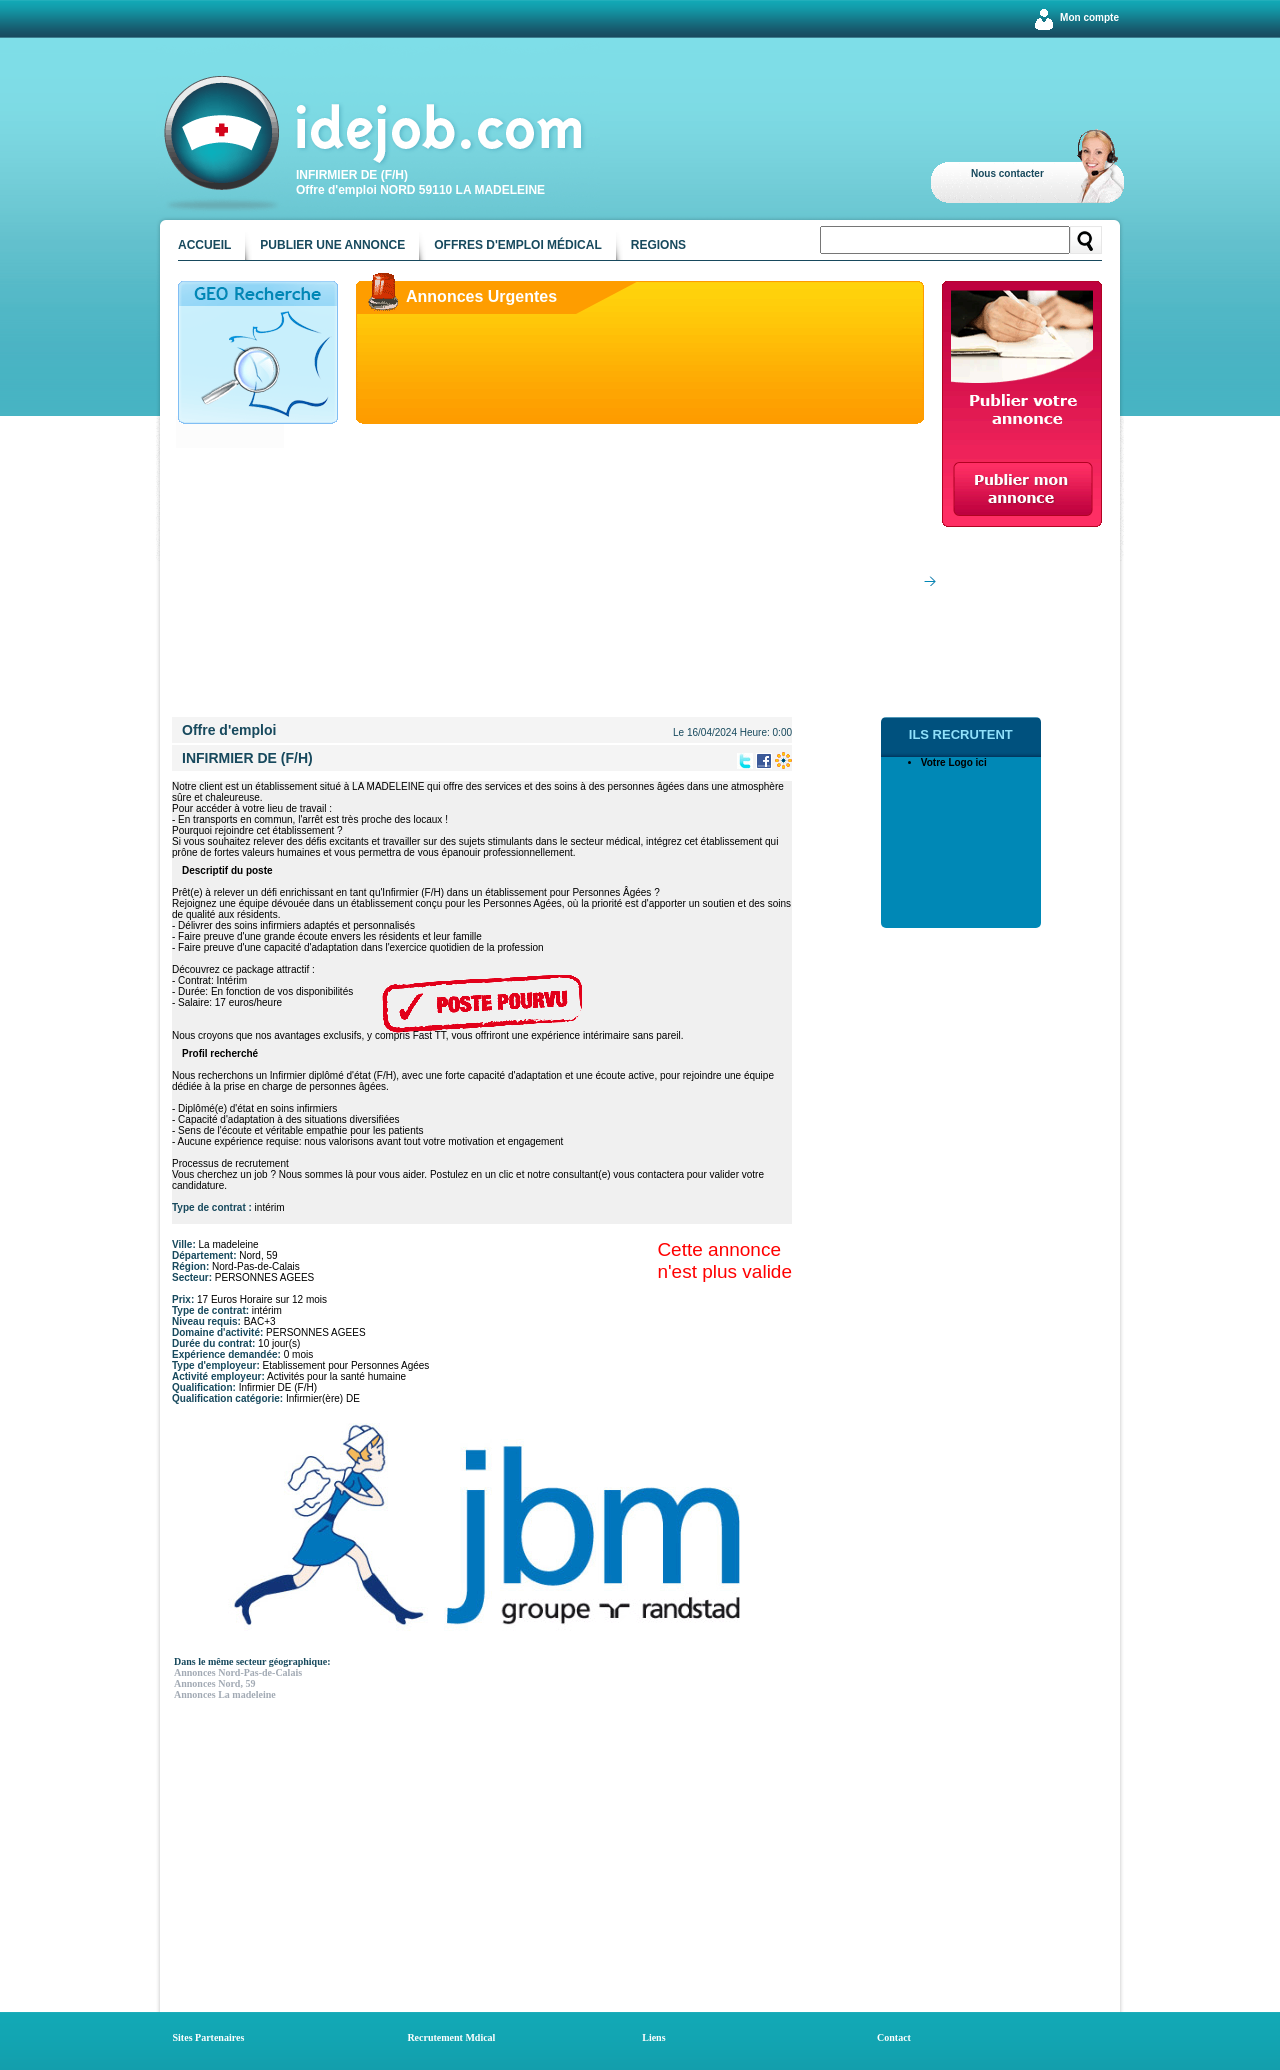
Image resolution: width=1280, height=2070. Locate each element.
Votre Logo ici (954, 762)
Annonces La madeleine (225, 1694)
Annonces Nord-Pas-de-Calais (238, 1672)
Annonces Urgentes (481, 296)
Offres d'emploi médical (518, 245)
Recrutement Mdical (451, 2037)
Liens (653, 2037)
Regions (658, 245)
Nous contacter (1007, 173)
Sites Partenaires (209, 2037)
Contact (894, 2037)
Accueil (204, 245)
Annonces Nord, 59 (214, 1683)
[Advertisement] (551, 577)
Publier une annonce (332, 245)
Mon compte (1089, 17)
